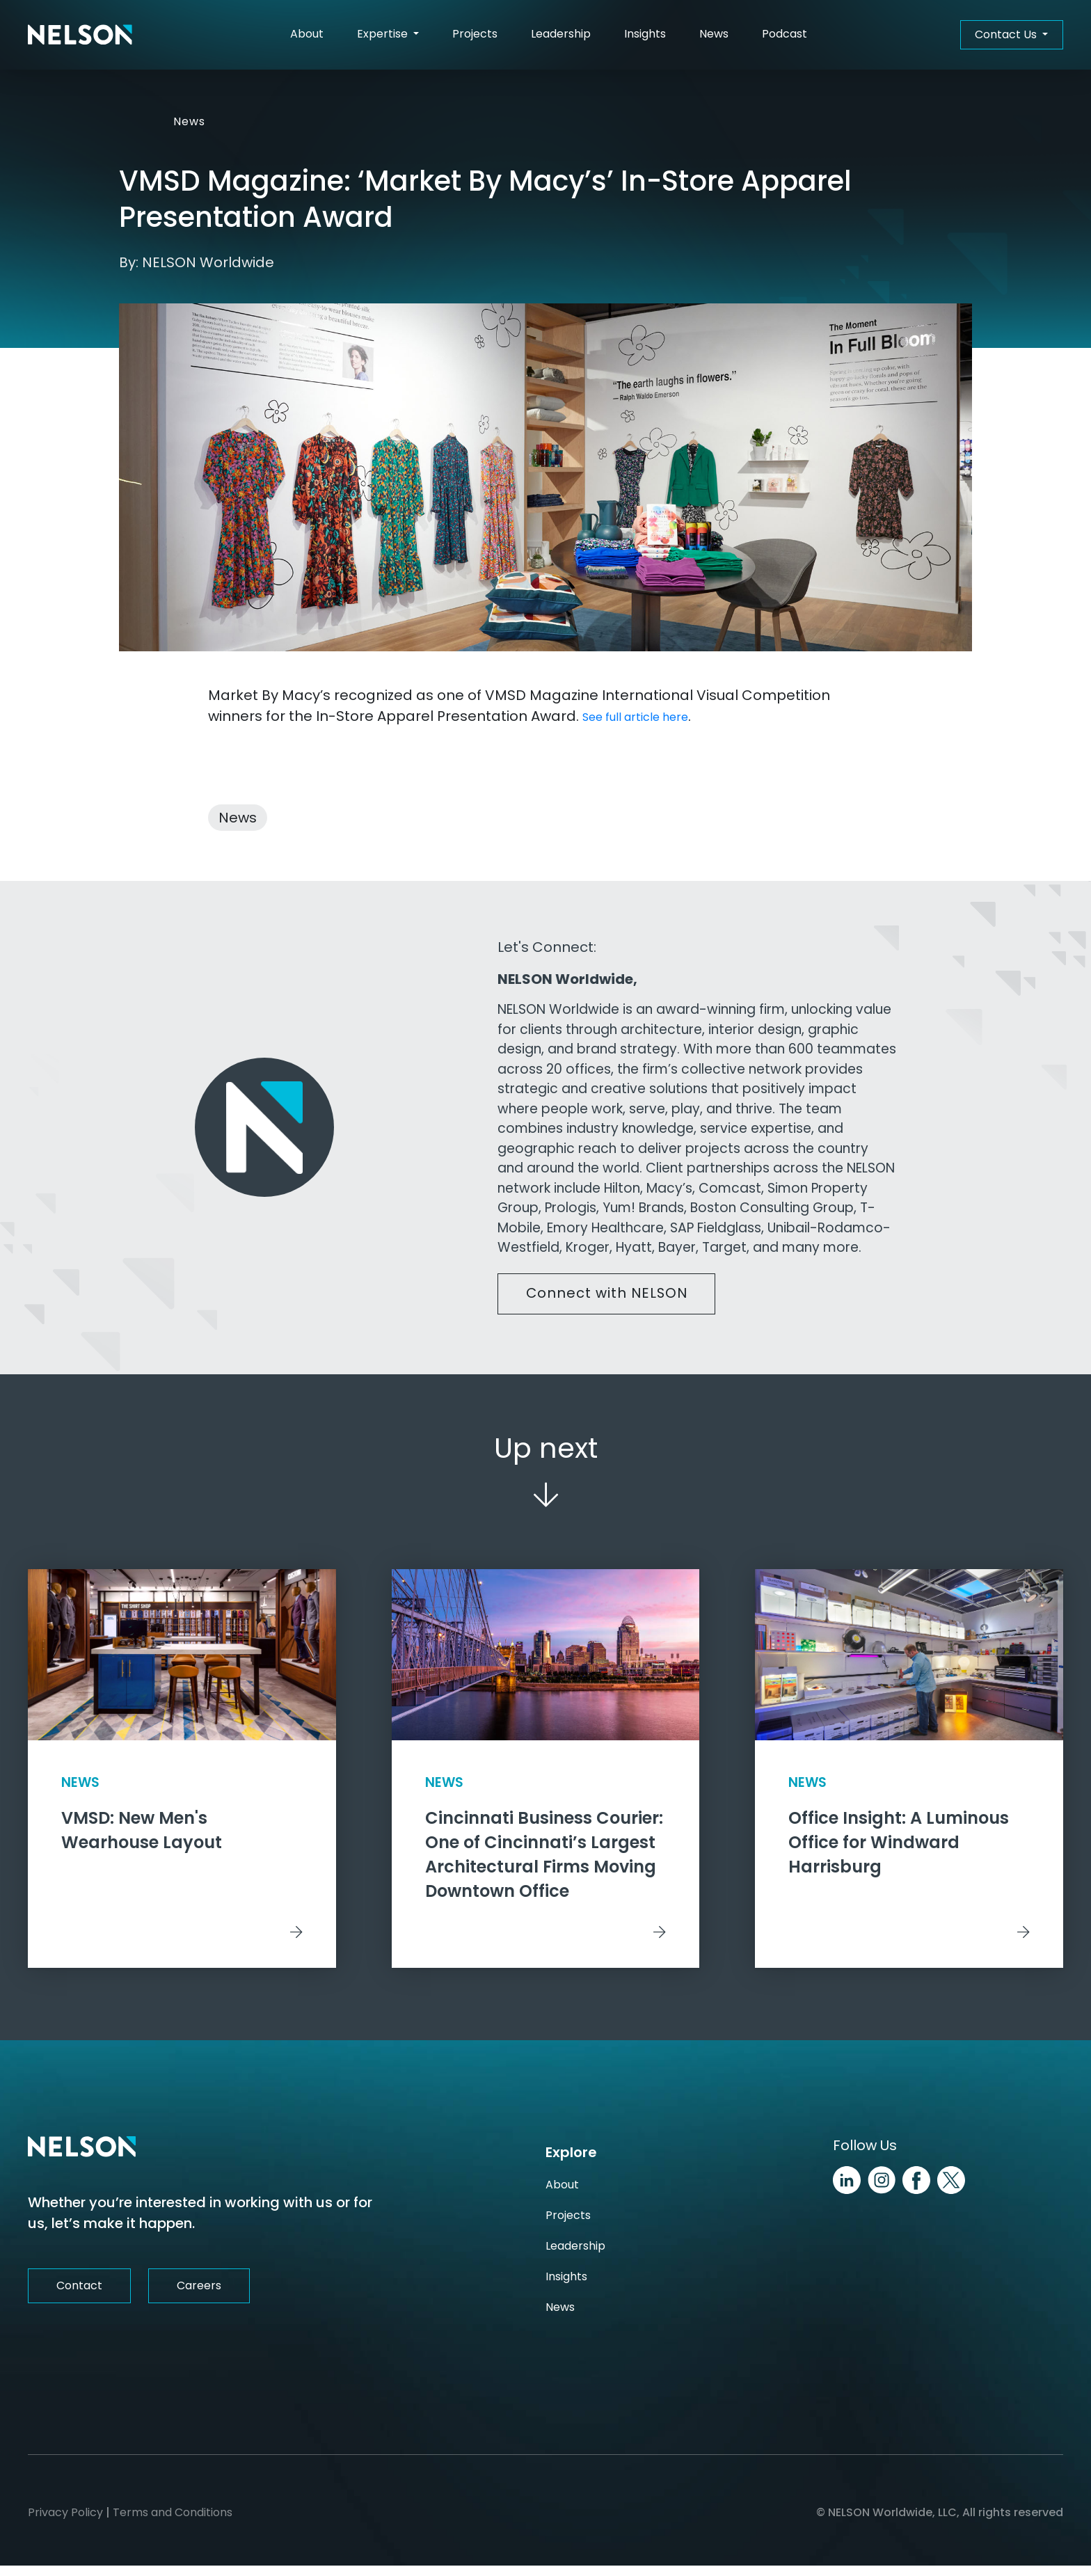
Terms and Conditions (172, 2523)
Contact (79, 2295)
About (307, 34)
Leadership (561, 34)
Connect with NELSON (608, 1294)
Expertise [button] (384, 34)
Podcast (784, 34)
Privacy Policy (65, 2523)
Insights (645, 34)
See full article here (635, 717)
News (713, 34)
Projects (474, 34)
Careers (199, 2295)
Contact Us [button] (1007, 34)
